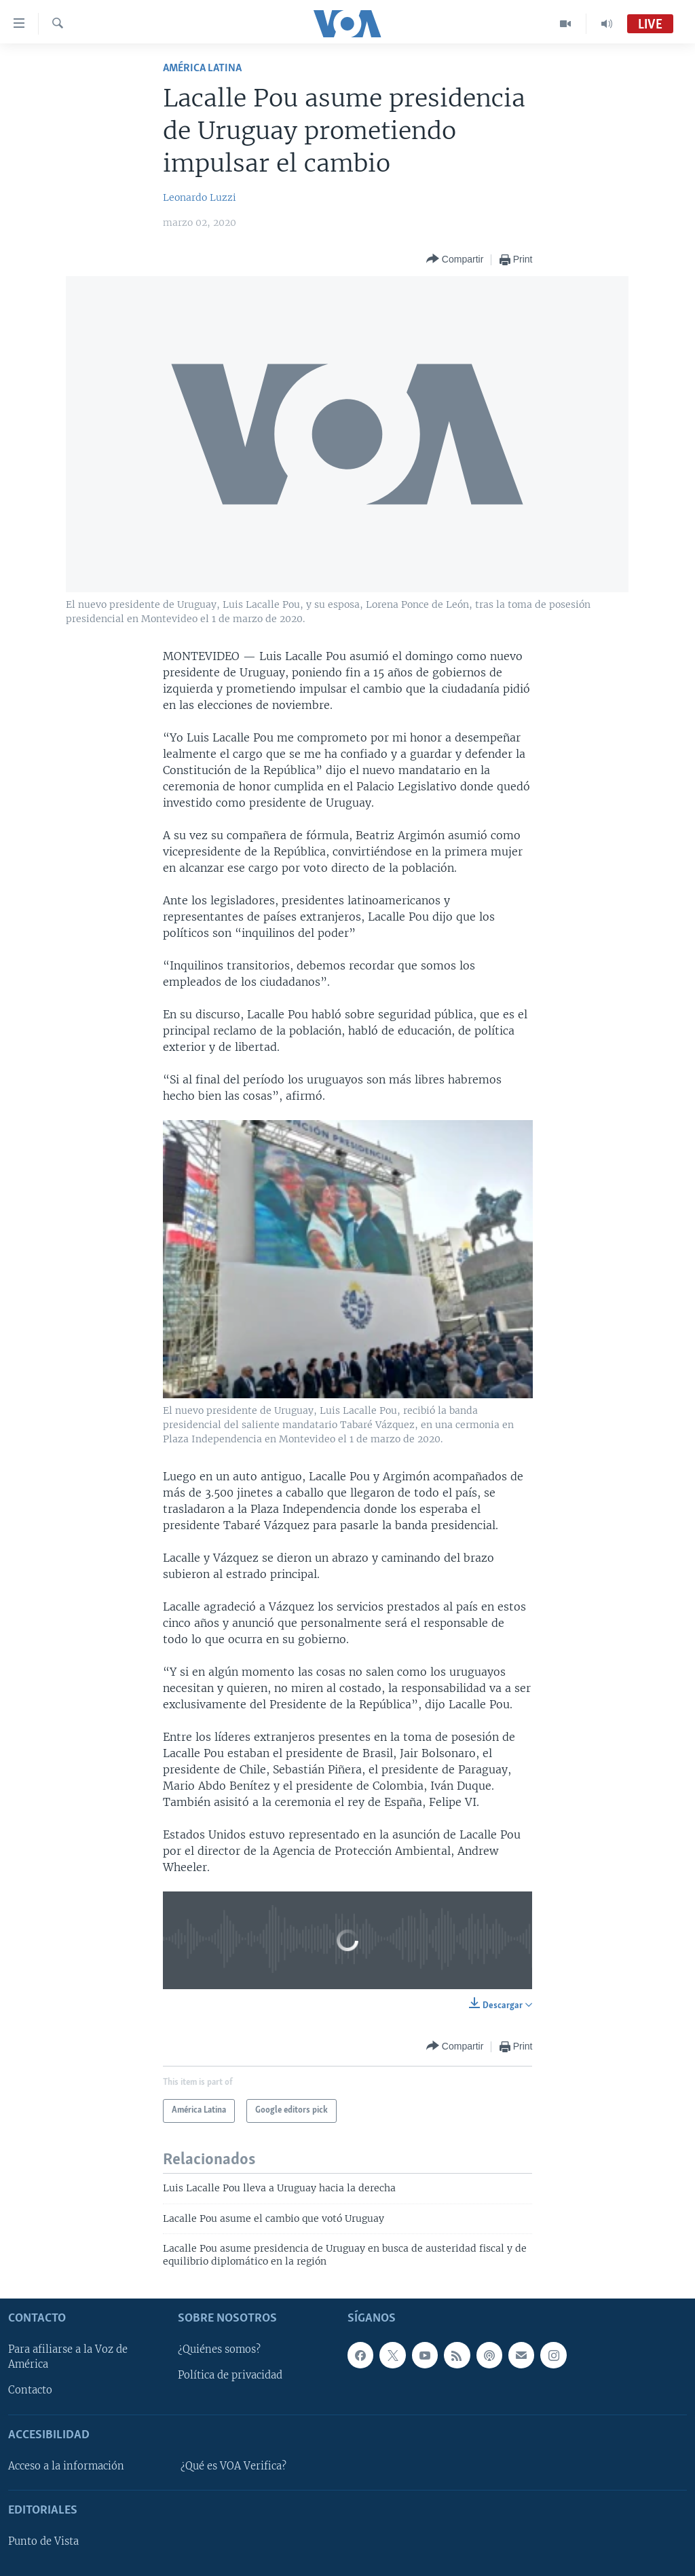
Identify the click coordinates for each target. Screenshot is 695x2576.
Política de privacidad (230, 2375)
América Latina (202, 68)
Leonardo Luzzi (199, 197)
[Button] (454, 259)
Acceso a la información (66, 2466)
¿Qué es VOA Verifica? (233, 2466)
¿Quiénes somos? (219, 2349)
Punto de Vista (43, 2541)
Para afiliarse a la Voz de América (68, 2356)
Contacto (30, 2390)
